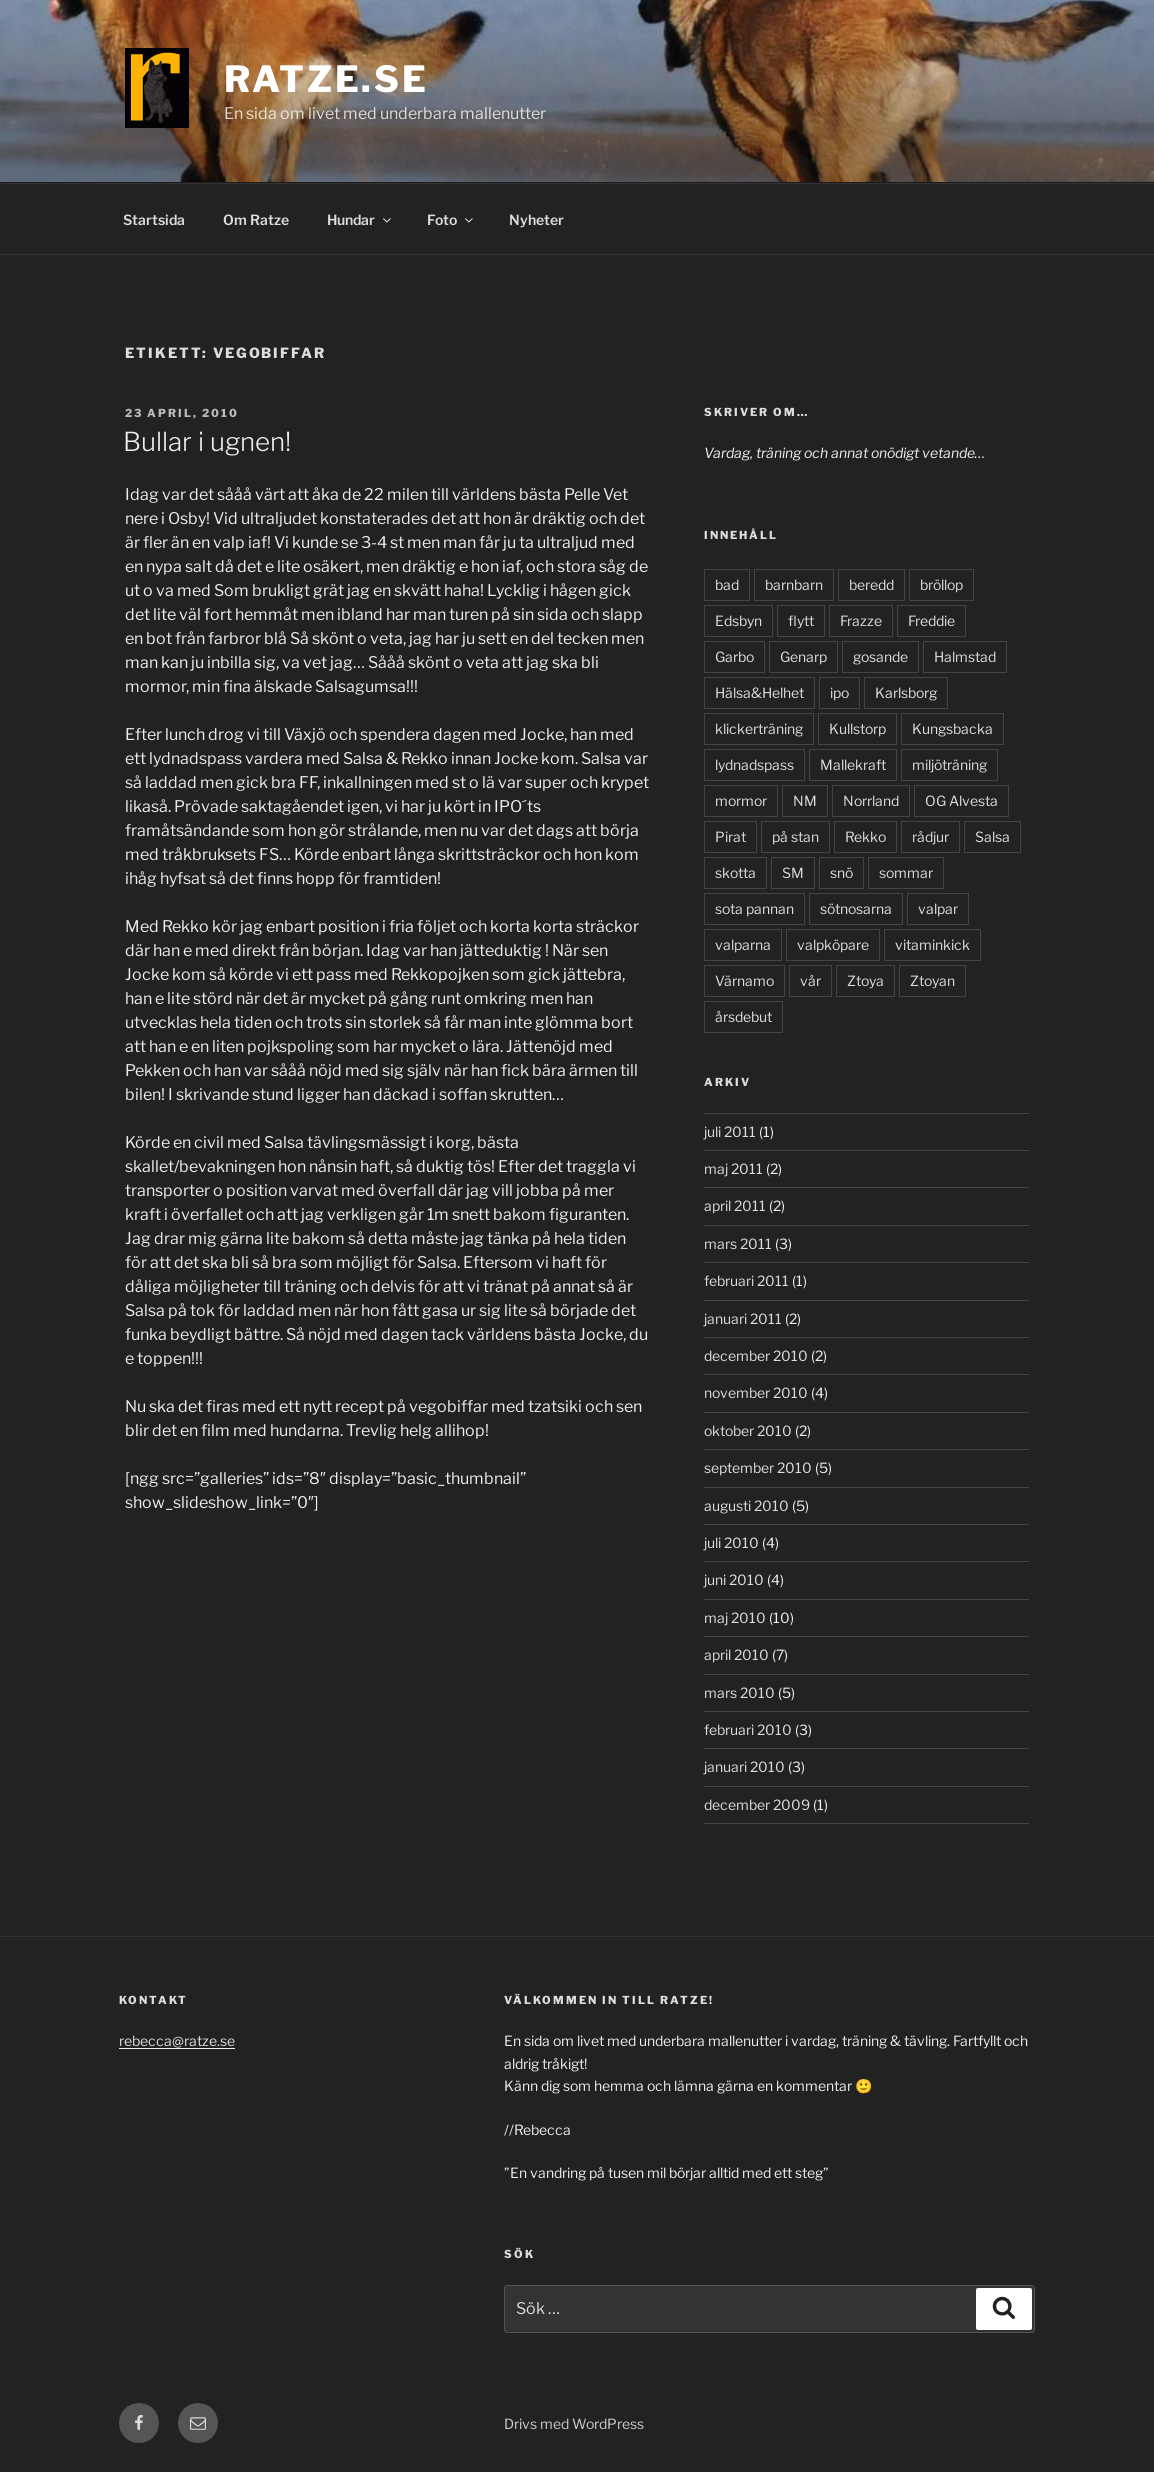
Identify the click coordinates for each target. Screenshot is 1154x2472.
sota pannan (754, 908)
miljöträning (949, 764)
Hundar (360, 219)
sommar (906, 872)
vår (810, 980)
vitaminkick (932, 944)
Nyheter (536, 219)
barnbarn (794, 584)
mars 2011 (738, 1243)
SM (793, 872)
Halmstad (965, 656)
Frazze (861, 620)
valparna (743, 944)
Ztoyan (932, 980)
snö (841, 872)
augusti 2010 (746, 1505)
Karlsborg (906, 692)
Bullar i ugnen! (207, 441)
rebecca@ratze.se (177, 2040)
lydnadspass (754, 764)
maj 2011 (733, 1168)
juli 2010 (731, 1542)
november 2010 (756, 1392)
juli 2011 (730, 1131)
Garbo (734, 656)
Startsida (154, 219)
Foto (451, 219)
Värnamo (744, 980)
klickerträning (759, 728)
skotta (735, 872)
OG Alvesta (961, 800)
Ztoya (865, 980)
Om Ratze (256, 219)
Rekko (865, 836)
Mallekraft (853, 764)
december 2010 (756, 1355)
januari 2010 (744, 1766)
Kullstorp (857, 728)
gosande (880, 656)
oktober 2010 (748, 1430)
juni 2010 (734, 1579)
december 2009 (757, 1804)
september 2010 (758, 1467)
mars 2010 (739, 1692)
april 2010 (736, 1654)
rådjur (930, 836)
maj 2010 (735, 1617)
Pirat (730, 836)
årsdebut (743, 1016)
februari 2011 (746, 1280)
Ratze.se (326, 79)
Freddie (931, 620)
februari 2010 (748, 1729)
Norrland (871, 800)
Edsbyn (738, 620)
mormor (741, 800)
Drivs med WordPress (574, 2423)
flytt (801, 620)
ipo (839, 692)
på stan (795, 836)
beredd (871, 584)
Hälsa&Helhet (759, 692)
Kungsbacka (952, 728)
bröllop (941, 584)
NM (805, 800)
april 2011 (735, 1205)
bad (727, 584)
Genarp (803, 656)
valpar (938, 908)
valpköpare (833, 944)
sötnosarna (856, 908)
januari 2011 (743, 1318)
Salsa (992, 836)
